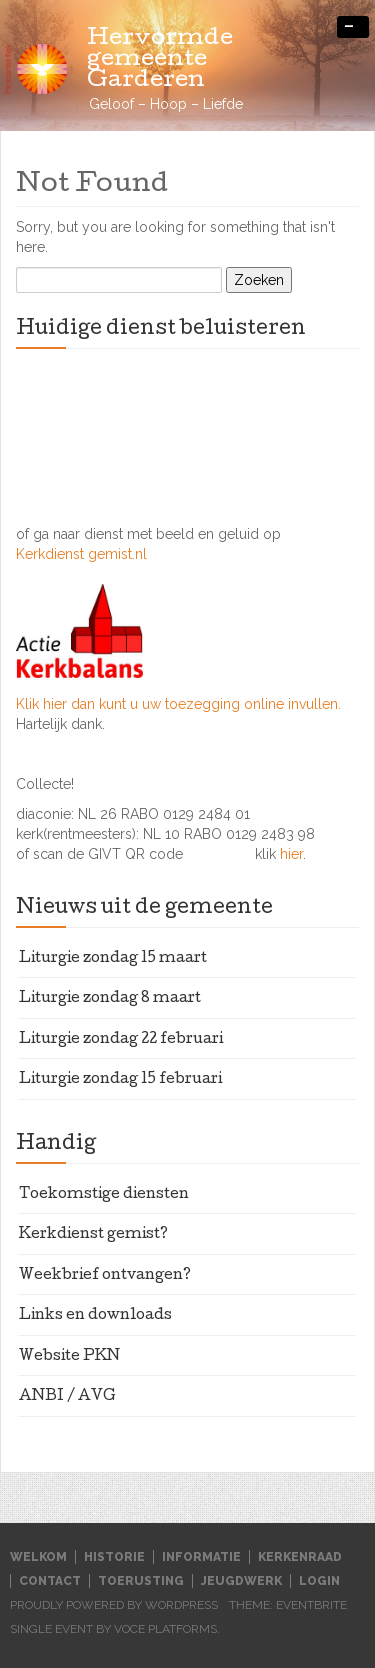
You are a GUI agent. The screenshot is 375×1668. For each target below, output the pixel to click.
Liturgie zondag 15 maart (113, 959)
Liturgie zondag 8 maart (110, 999)
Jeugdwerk (241, 1581)
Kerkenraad (300, 1557)
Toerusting (141, 1581)
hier (291, 854)
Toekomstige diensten (104, 1195)
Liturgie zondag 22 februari (121, 1040)
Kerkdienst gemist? (93, 1235)
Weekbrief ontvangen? (105, 1276)
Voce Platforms (165, 1629)
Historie (114, 1557)
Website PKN (69, 1357)
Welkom (38, 1557)
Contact (50, 1581)
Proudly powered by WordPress (114, 1605)
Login (319, 1581)
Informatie (201, 1557)
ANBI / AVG (67, 1397)
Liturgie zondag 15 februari (120, 1080)
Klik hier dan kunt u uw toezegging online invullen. (178, 704)
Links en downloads (95, 1316)
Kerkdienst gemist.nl (81, 554)
